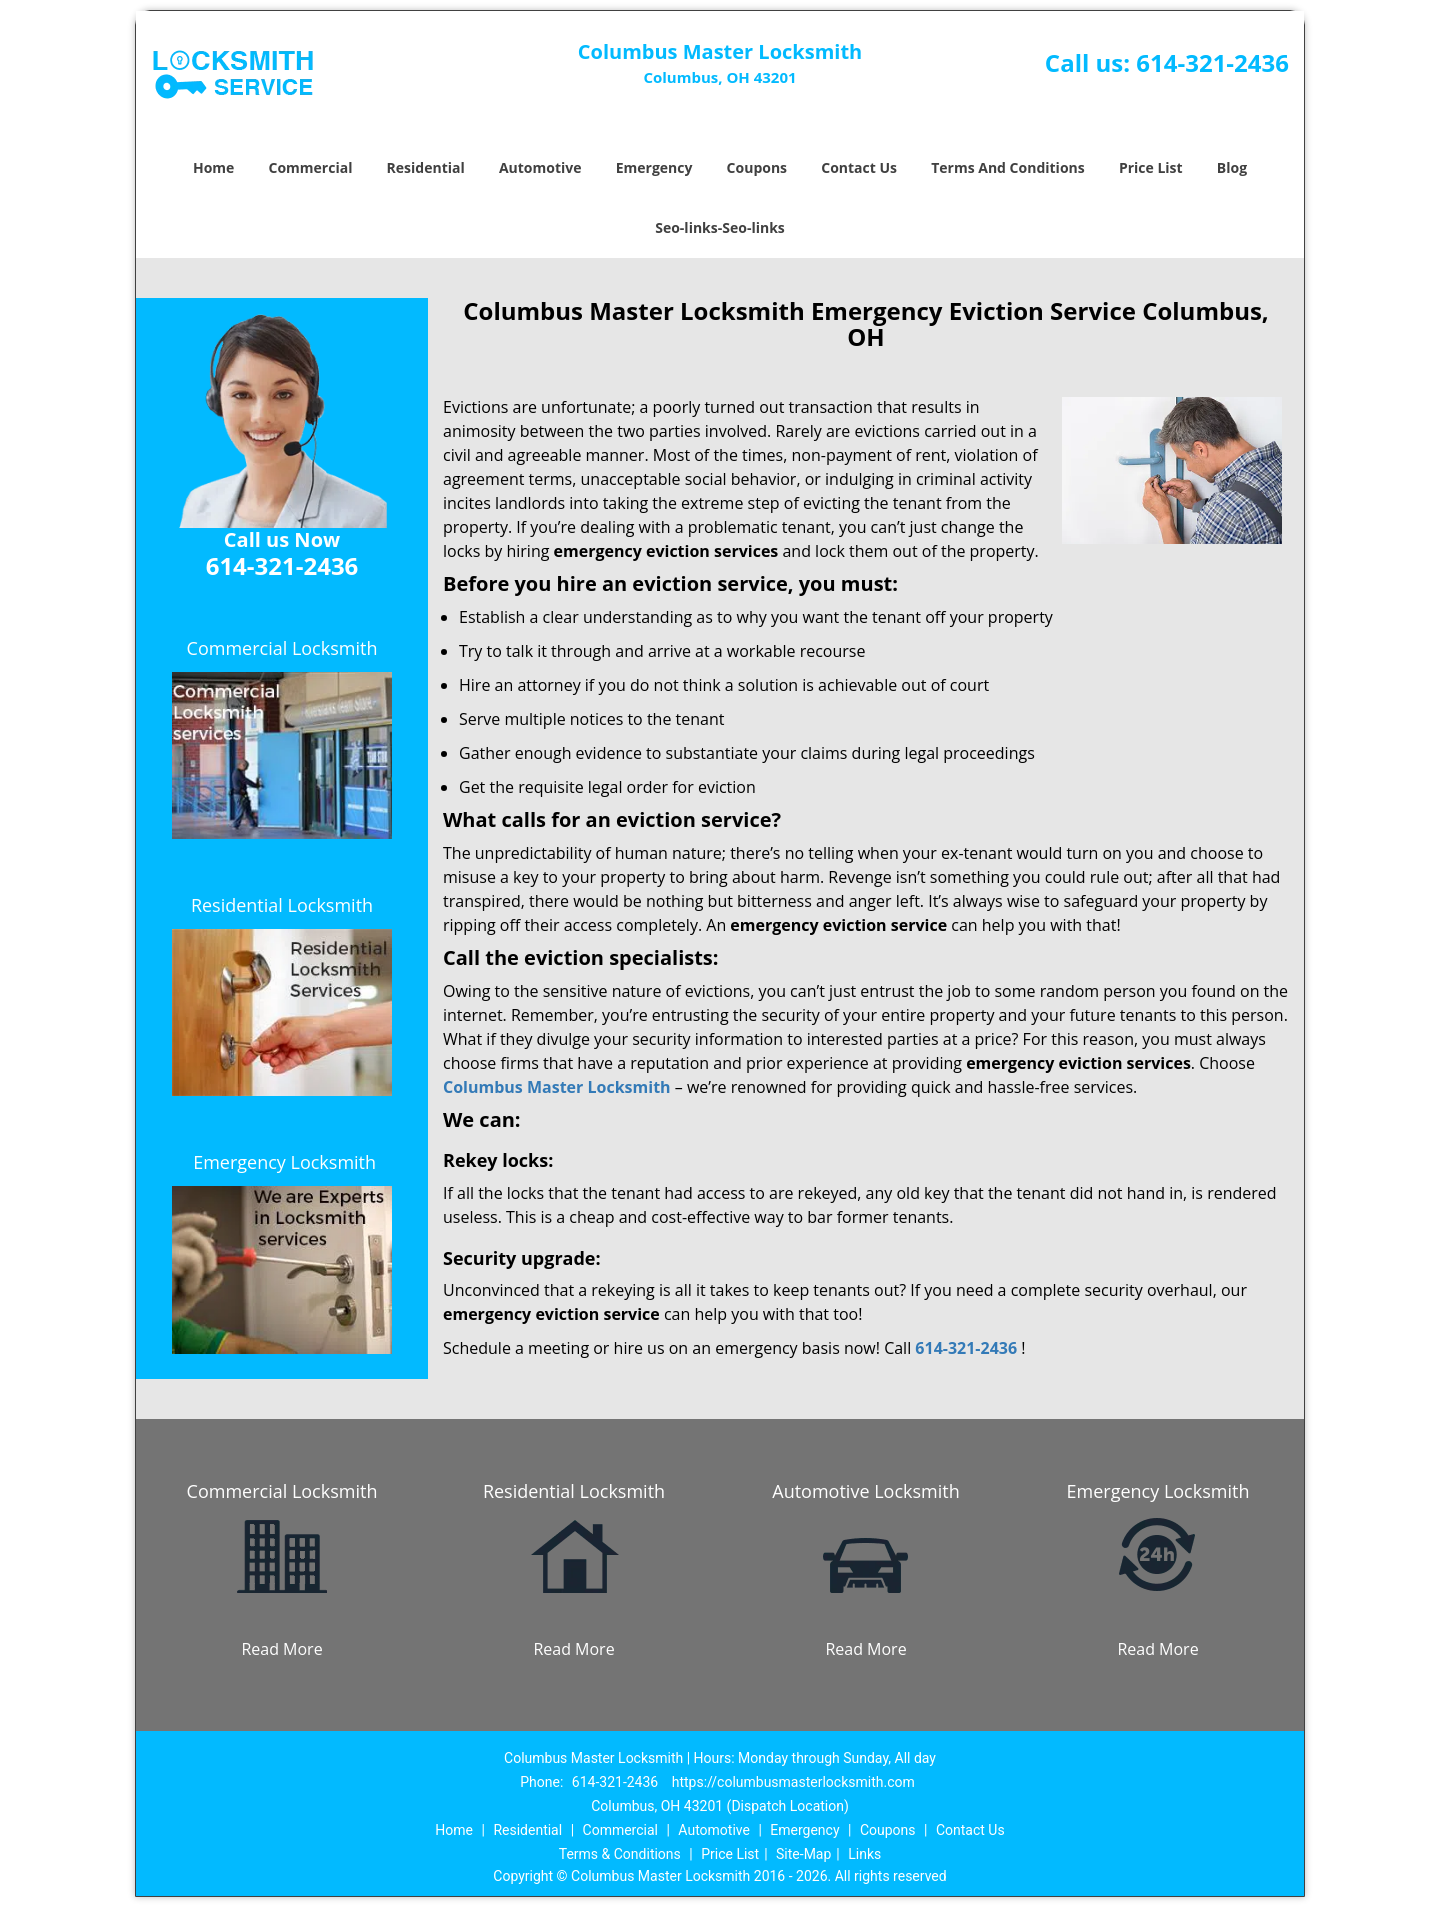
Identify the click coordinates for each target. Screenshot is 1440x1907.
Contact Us (859, 167)
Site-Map (803, 1854)
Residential (426, 167)
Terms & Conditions (620, 1854)
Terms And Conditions (1008, 167)
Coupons (757, 167)
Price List (1151, 167)
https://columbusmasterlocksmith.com (793, 1782)
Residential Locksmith (282, 905)
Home (213, 167)
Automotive (540, 167)
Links (864, 1854)
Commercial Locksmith (282, 648)
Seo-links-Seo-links (720, 227)
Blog (1232, 167)
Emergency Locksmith (284, 1162)
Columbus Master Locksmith (557, 1087)
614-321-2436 (1212, 62)
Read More (281, 1649)
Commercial (311, 167)
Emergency (654, 167)
